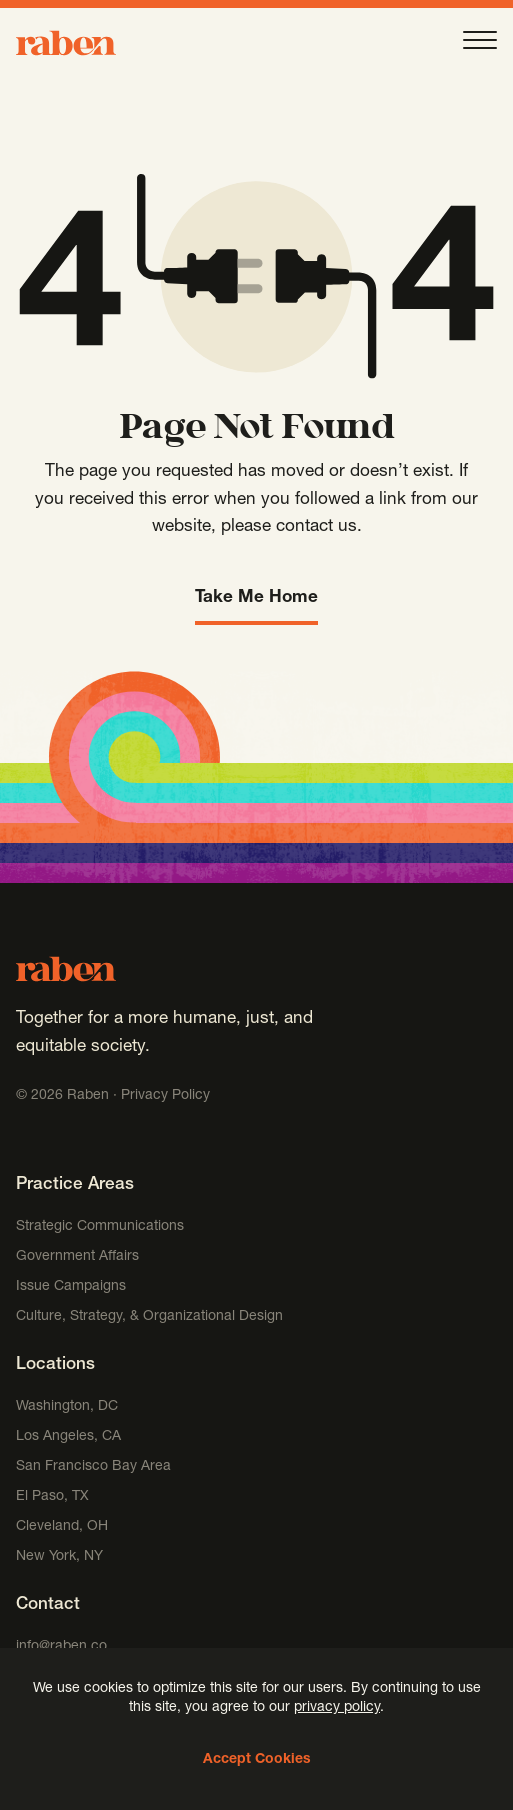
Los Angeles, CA (68, 1437)
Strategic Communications (100, 1227)
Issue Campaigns (73, 1287)
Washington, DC (67, 1407)
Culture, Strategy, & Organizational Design (149, 1317)
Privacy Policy (165, 1096)
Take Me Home (256, 598)
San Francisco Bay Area (93, 1467)
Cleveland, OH (62, 1527)
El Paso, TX (52, 1497)
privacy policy (337, 1708)
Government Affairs (77, 1257)
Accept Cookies (257, 1760)
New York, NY (59, 1557)
